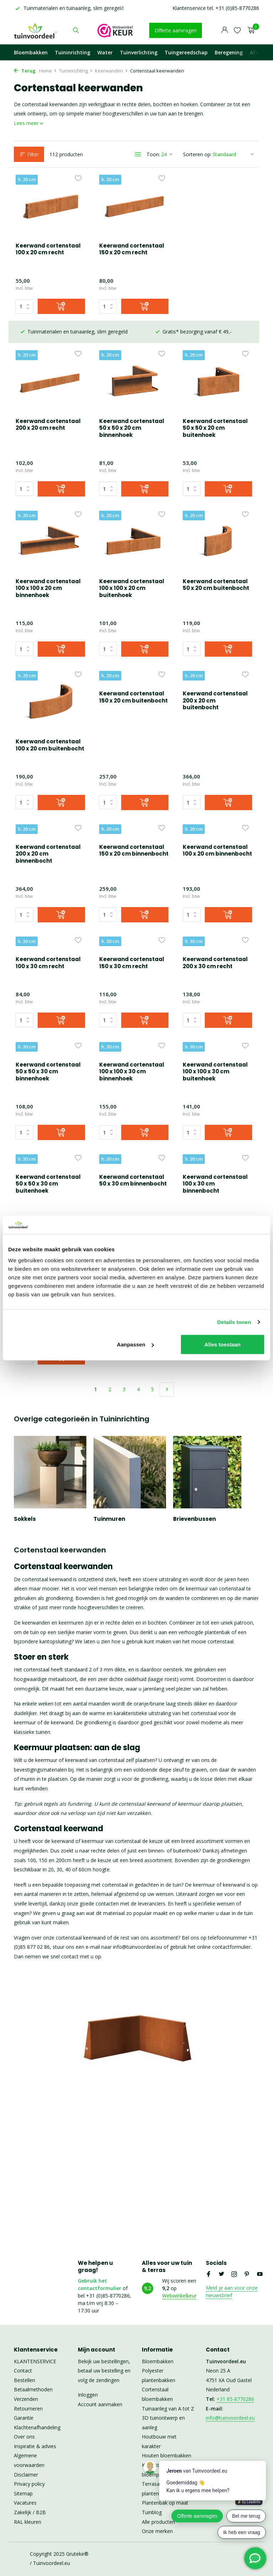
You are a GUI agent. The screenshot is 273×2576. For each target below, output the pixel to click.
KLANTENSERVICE (35, 2361)
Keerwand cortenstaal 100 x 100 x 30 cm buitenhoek (131, 1034)
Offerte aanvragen (176, 30)
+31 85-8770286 (235, 2399)
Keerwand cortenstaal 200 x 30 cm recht (131, 917)
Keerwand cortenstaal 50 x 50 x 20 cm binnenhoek (48, 406)
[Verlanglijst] (237, 30)
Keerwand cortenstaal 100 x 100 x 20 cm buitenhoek (48, 588)
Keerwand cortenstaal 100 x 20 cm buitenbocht (217, 585)
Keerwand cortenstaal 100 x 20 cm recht (48, 249)
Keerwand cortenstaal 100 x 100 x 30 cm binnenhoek (48, 1034)
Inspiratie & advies (35, 2446)
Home (48, 70)
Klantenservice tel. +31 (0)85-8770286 (215, 8)
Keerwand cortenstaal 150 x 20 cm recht (131, 249)
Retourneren (28, 2408)
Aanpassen (135, 1344)
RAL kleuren (27, 2521)
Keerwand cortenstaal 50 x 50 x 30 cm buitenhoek (215, 1034)
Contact (23, 2370)
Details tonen (234, 1322)
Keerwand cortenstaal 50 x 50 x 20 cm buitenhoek (131, 406)
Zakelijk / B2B (30, 2512)
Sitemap (23, 2493)
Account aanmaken (100, 2404)
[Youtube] (260, 2274)
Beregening (229, 52)
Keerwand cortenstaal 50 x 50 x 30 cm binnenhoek (215, 921)
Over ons (24, 2436)
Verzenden (26, 2399)
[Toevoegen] (61, 306)
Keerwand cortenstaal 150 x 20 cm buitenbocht (50, 698)
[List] (138, 154)
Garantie (23, 2417)
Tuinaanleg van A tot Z (168, 2408)
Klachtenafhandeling (37, 2427)
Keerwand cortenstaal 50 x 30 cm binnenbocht (49, 1144)
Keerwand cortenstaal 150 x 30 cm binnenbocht (215, 1147)
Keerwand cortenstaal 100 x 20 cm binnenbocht (133, 811)
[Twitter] (221, 2274)
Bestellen (24, 2380)
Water (105, 52)
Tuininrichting (72, 52)
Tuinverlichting (138, 52)
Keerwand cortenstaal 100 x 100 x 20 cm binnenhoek (215, 406)
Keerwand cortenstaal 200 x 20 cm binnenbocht (215, 701)
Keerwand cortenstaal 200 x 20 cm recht (215, 249)
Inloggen (88, 2394)
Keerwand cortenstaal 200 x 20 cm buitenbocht (131, 701)
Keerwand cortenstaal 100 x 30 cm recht (215, 811)
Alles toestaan (222, 1344)
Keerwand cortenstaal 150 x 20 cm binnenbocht (50, 811)
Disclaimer (26, 2474)
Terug (25, 70)
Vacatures (25, 2502)
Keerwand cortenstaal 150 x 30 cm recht (48, 917)
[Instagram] (234, 2274)
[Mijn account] (224, 30)
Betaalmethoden (33, 2389)
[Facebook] (209, 2274)
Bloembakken (31, 52)
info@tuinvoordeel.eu (230, 2417)
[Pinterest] (247, 2274)
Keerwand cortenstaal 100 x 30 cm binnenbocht (131, 1147)
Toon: (153, 154)
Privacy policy (29, 2483)
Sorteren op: (197, 154)
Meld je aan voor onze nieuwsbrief (232, 2291)
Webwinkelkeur (179, 2295)
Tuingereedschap (186, 52)
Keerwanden (111, 70)
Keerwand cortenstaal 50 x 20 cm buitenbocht (132, 585)
